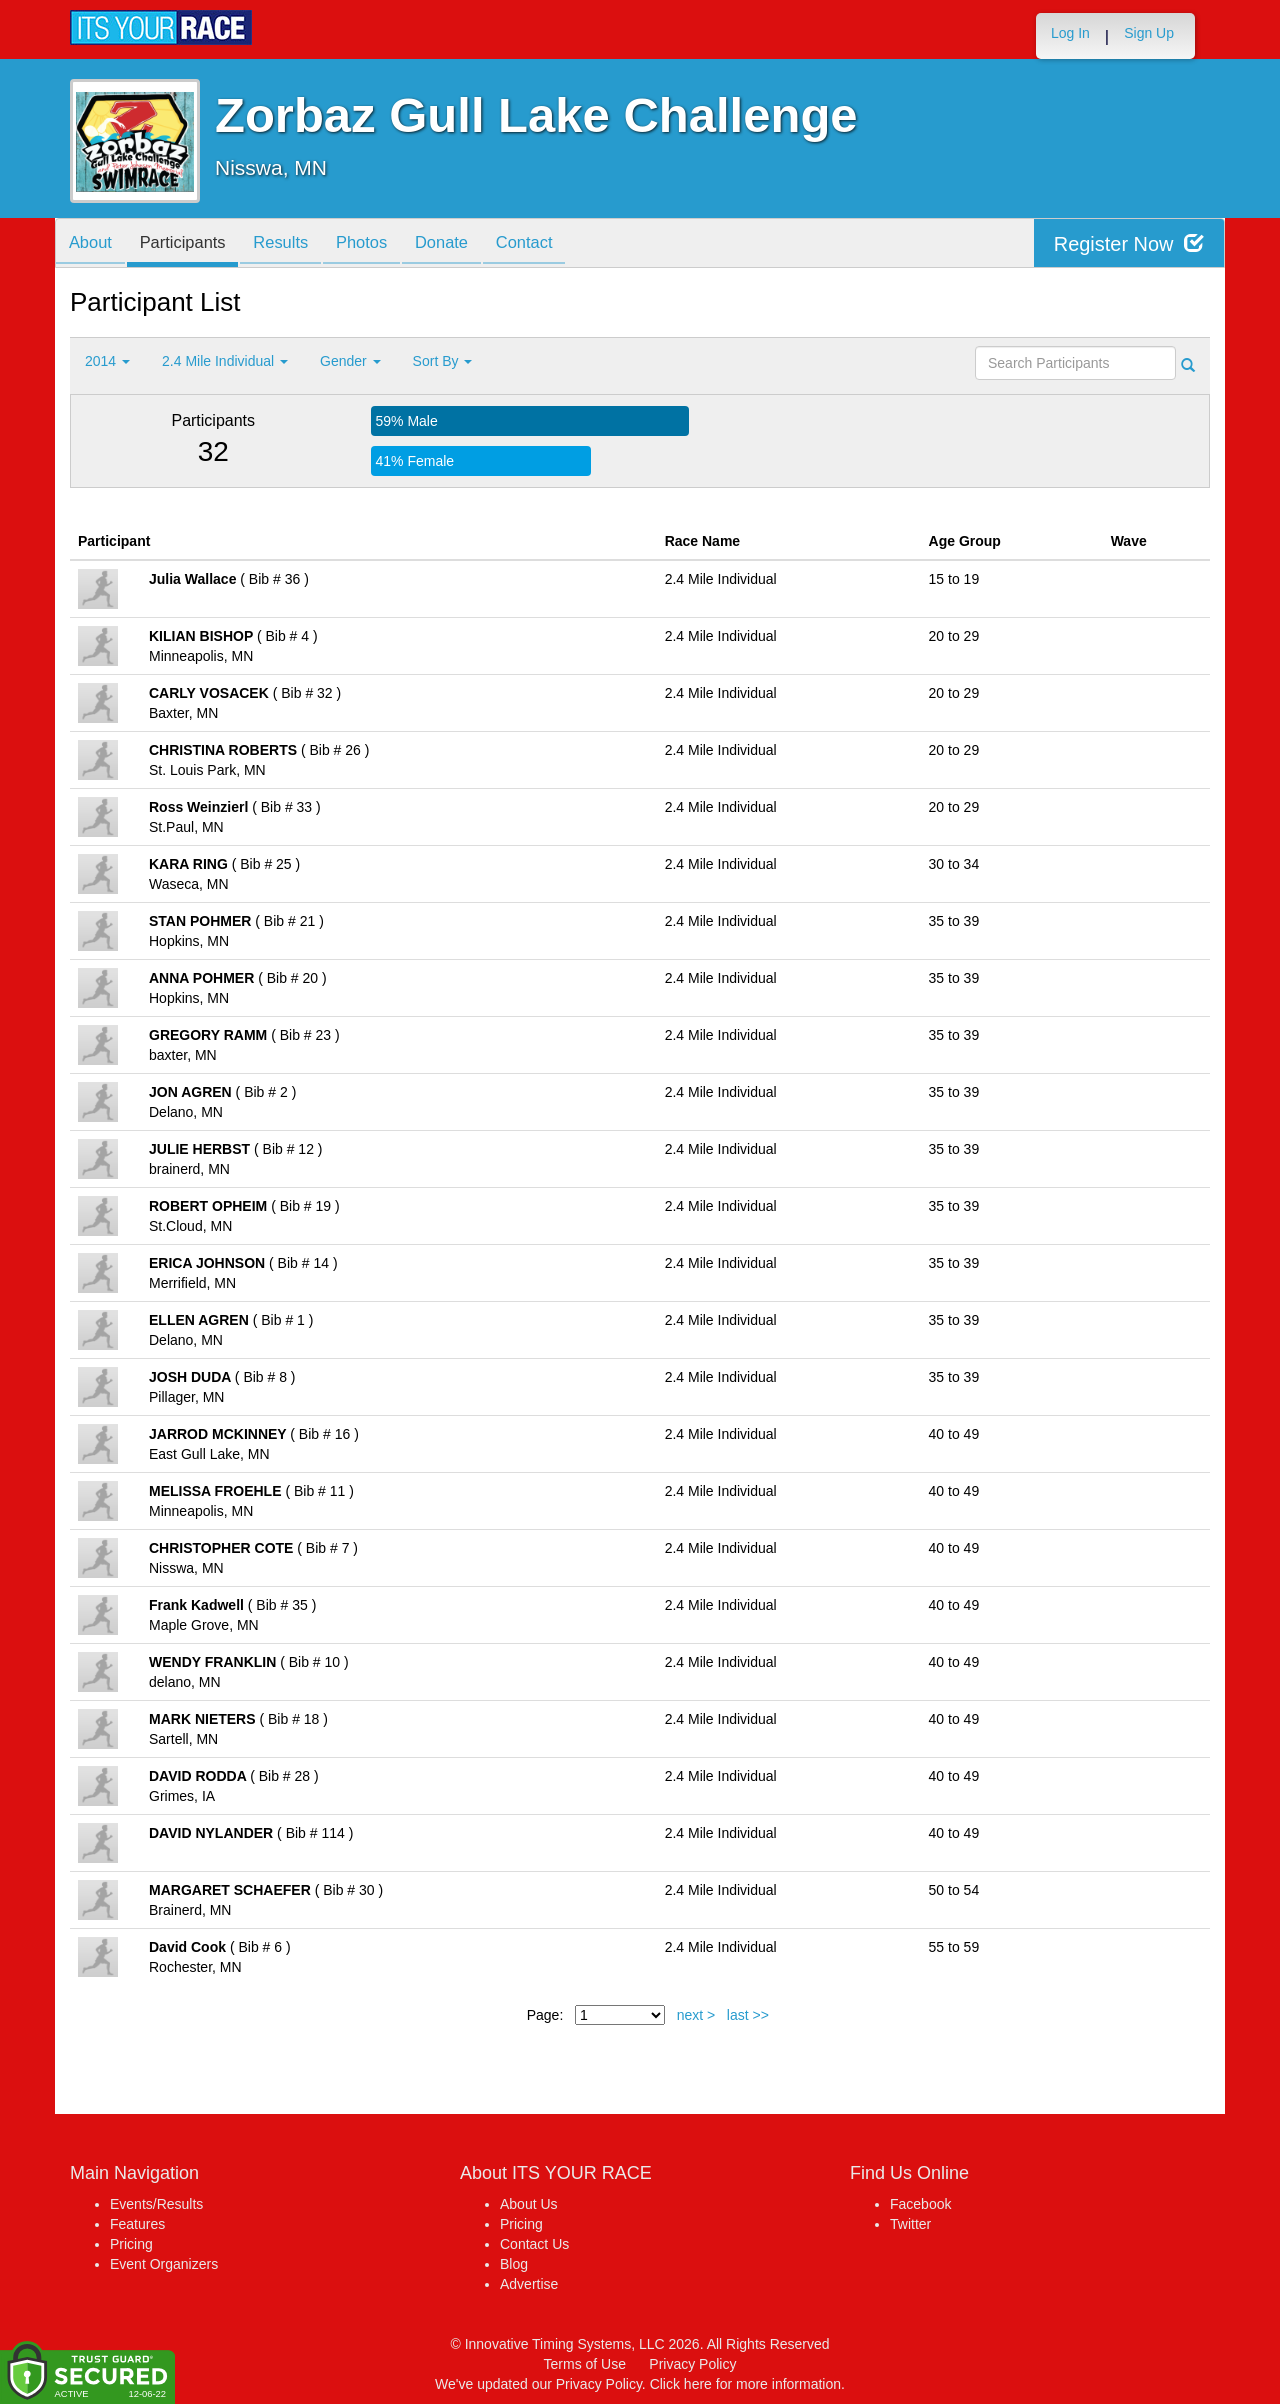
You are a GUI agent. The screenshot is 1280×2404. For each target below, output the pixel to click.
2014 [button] (107, 361)
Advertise (529, 2284)
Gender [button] (350, 361)
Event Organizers (164, 2264)
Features (137, 2224)
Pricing (131, 2244)
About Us (529, 2204)
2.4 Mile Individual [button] (225, 361)
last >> (748, 2015)
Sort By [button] (443, 361)
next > (696, 2015)
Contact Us (534, 2244)
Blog (514, 2264)
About (93, 244)
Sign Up (1149, 33)
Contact (554, 244)
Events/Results (156, 2204)
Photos (381, 244)
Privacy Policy (692, 2364)
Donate (466, 244)
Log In (1070, 33)
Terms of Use (585, 2364)
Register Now (1128, 243)
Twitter (910, 2224)
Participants (191, 244)
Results (295, 244)
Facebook (920, 2204)
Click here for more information (745, 2384)
